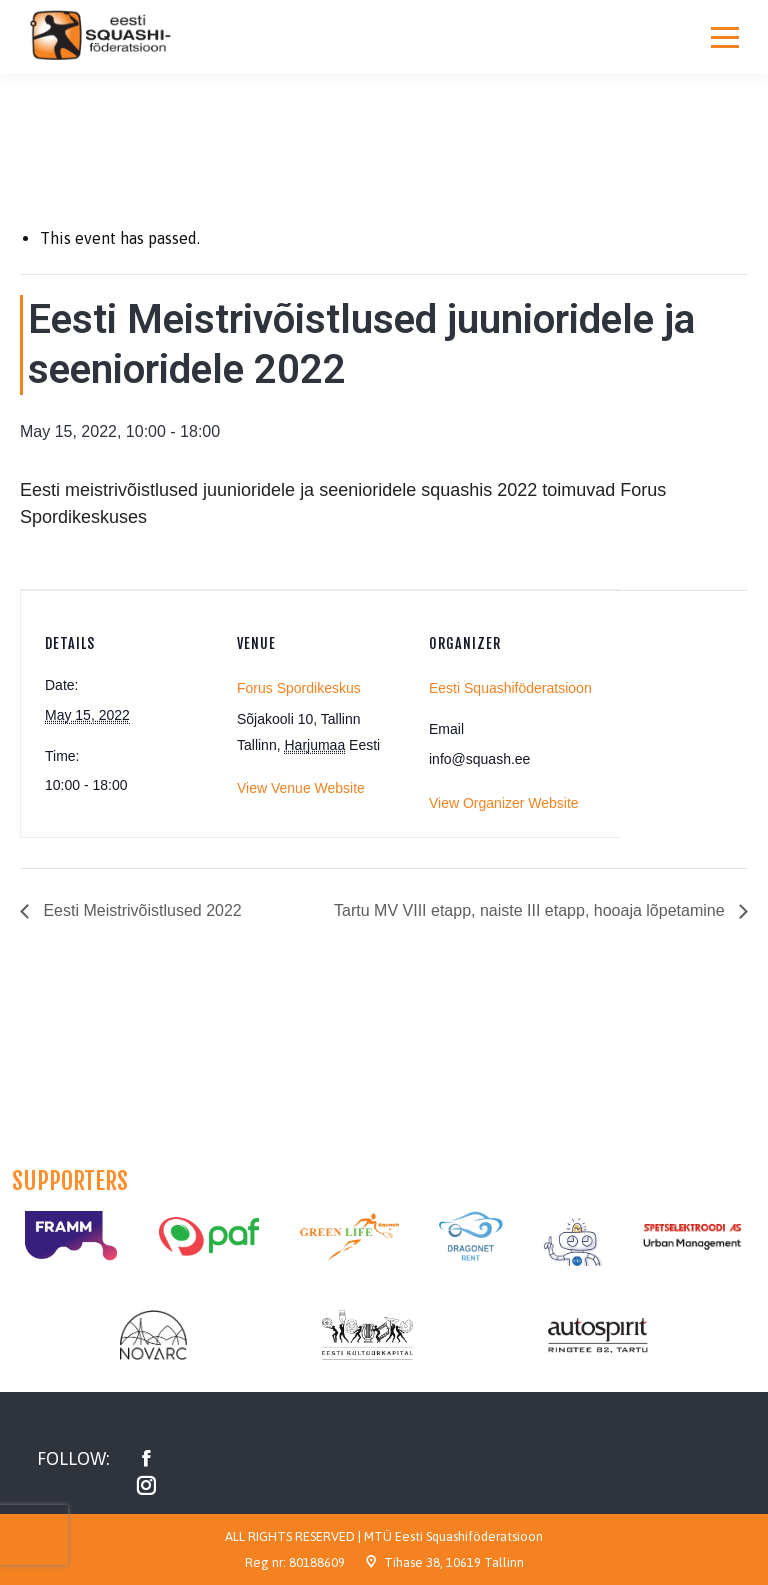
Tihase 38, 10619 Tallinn (454, 1562)
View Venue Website (301, 788)
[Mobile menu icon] (725, 37)
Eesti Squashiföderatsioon (510, 688)
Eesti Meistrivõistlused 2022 (140, 910)
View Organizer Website (504, 803)
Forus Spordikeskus (299, 688)
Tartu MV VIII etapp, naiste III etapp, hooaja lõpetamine (531, 910)
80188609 (317, 1562)
